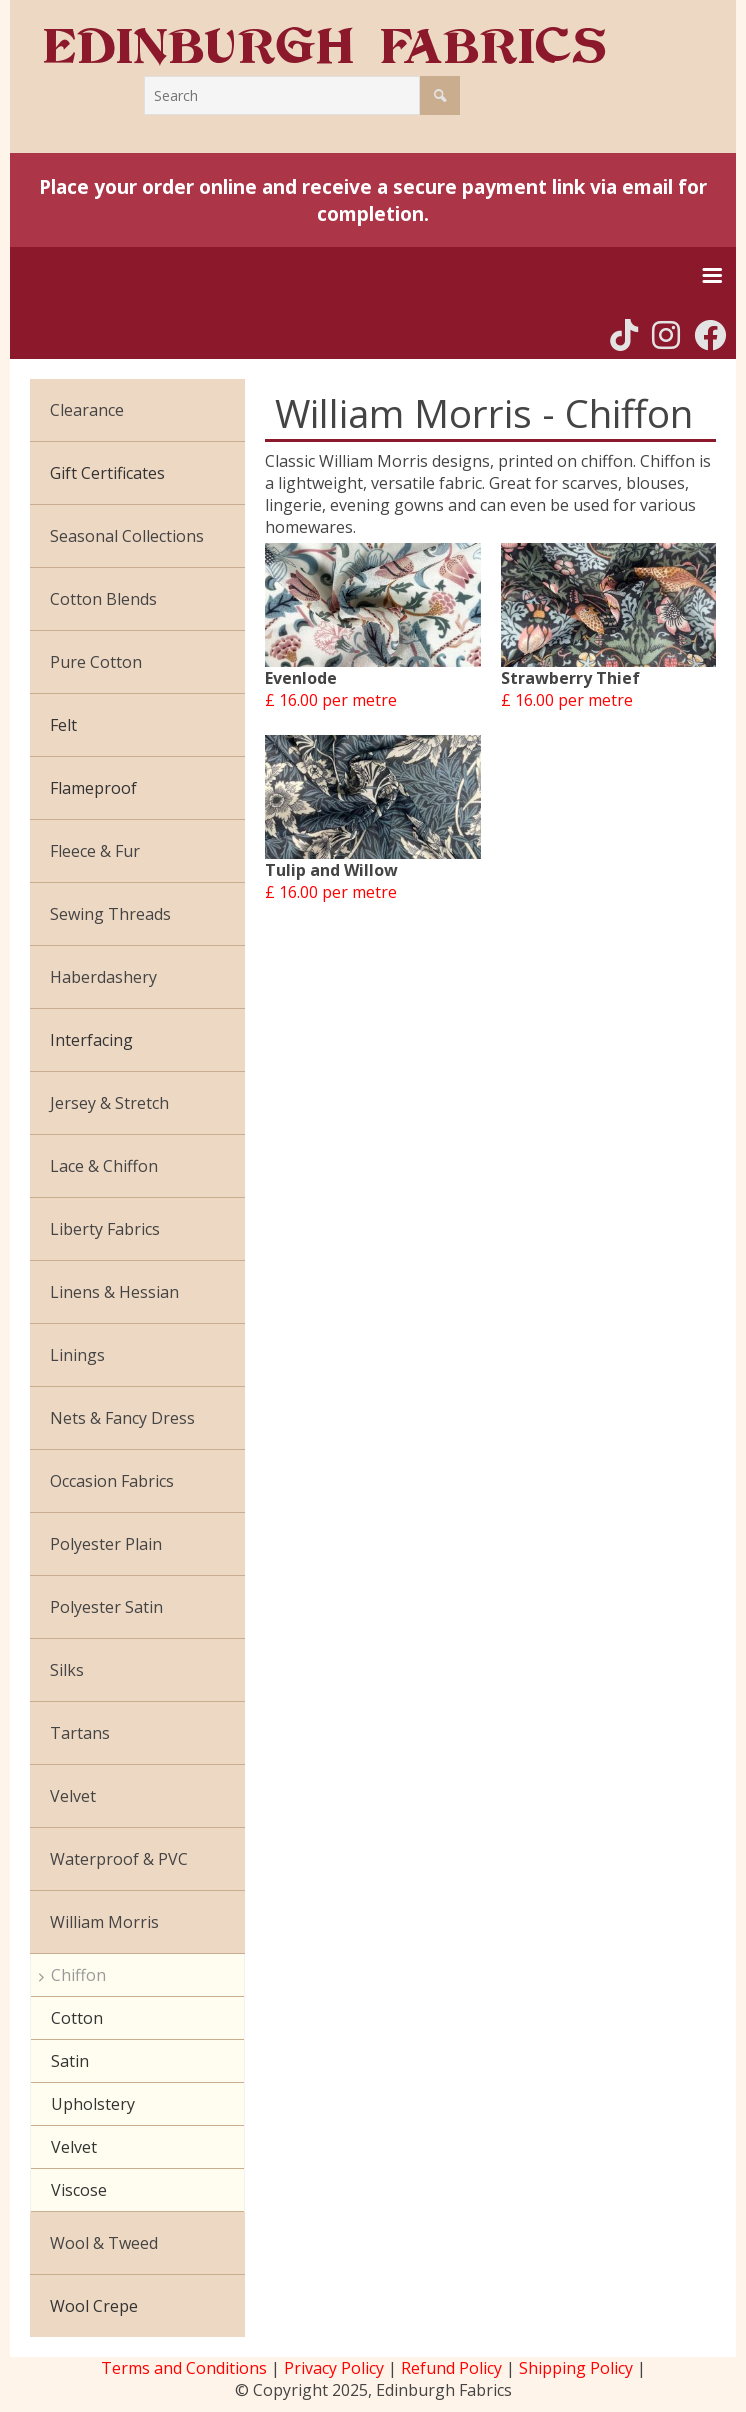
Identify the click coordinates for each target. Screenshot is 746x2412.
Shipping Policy (576, 2368)
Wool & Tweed (104, 2243)
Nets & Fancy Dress (122, 1418)
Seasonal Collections (127, 536)
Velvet (73, 1796)
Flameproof (93, 788)
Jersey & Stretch (109, 1103)
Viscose (79, 2190)
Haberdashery (103, 977)
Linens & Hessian (114, 1292)
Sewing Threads (110, 914)
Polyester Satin (106, 1607)
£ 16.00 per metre (331, 700)
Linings (77, 1355)
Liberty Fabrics (105, 1229)
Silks (67, 1670)
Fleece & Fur (95, 851)
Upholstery (93, 2104)
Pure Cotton (96, 662)
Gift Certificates (107, 473)
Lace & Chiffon (104, 1166)
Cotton (77, 2018)
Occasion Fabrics (112, 1481)
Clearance (87, 410)
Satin (70, 2061)
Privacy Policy (334, 2368)
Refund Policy (451, 2368)
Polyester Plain (106, 1544)
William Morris (104, 1922)
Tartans (80, 1733)
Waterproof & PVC (119, 1859)
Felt (63, 725)
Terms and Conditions (184, 2368)
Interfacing (91, 1040)
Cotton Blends (103, 599)
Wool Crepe (94, 2306)
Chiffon (78, 1975)
